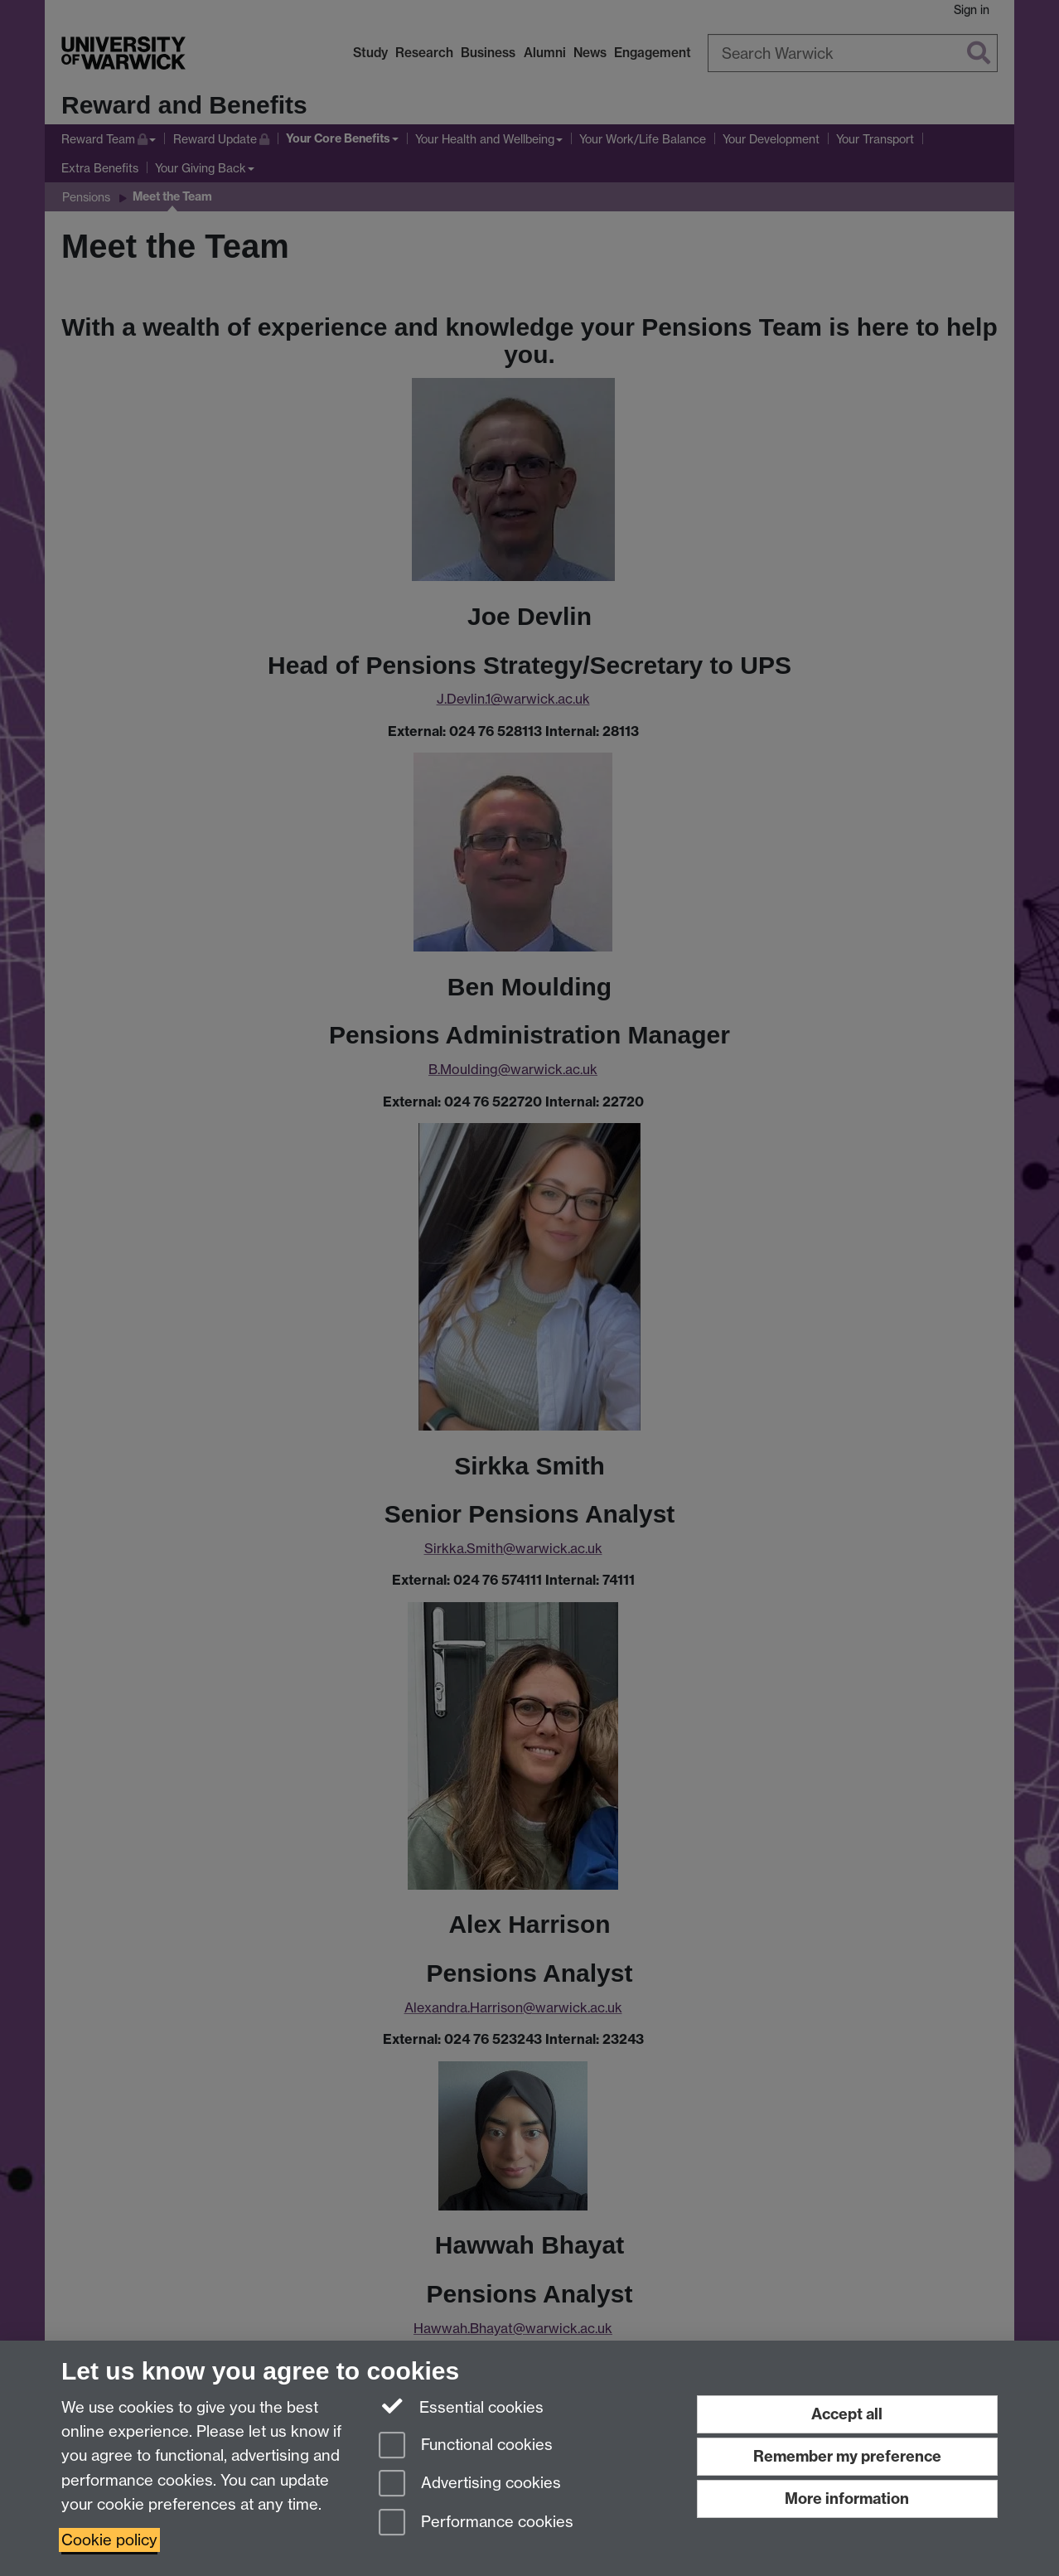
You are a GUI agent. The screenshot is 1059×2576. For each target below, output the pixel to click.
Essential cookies (461, 2406)
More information (847, 2498)
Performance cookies (476, 2523)
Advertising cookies (470, 2484)
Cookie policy (109, 2539)
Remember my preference (847, 2456)
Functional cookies (466, 2446)
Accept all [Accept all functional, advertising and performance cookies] (846, 2413)
